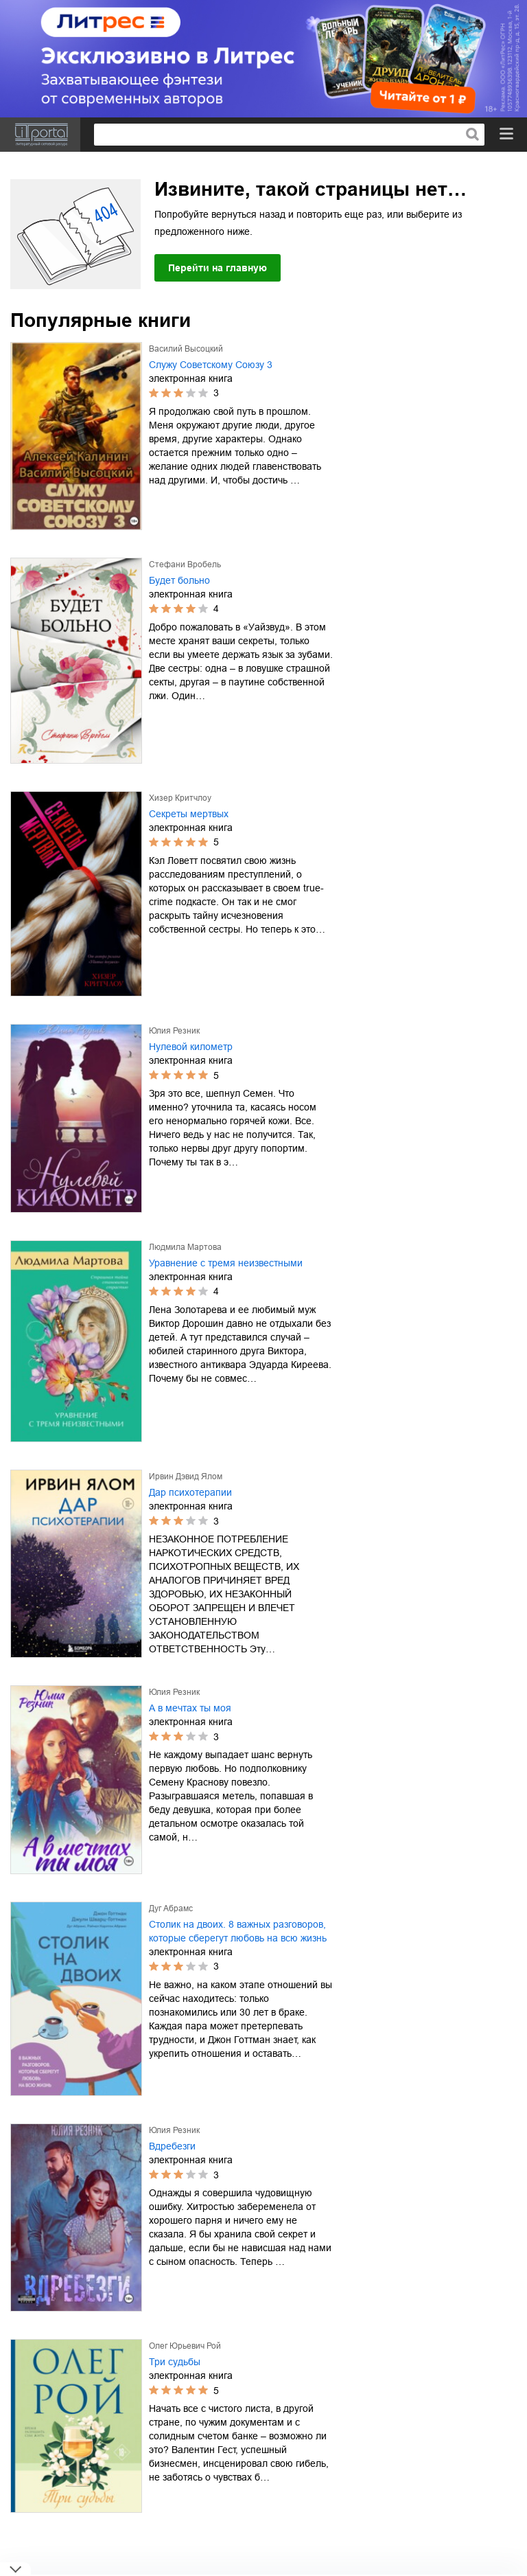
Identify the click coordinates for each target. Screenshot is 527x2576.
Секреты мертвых (189, 813)
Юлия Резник (174, 1031)
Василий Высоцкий (186, 349)
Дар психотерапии (190, 1492)
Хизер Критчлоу (180, 798)
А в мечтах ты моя (190, 1707)
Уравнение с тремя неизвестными (226, 1262)
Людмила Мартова (185, 1247)
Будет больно (179, 580)
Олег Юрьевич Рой (185, 2346)
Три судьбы (174, 2361)
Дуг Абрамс (171, 1908)
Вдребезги (172, 2146)
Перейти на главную (217, 267)
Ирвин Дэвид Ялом (185, 1476)
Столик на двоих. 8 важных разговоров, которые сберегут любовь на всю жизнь (238, 1931)
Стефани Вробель (185, 564)
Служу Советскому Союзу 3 (210, 364)
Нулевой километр (191, 1046)
